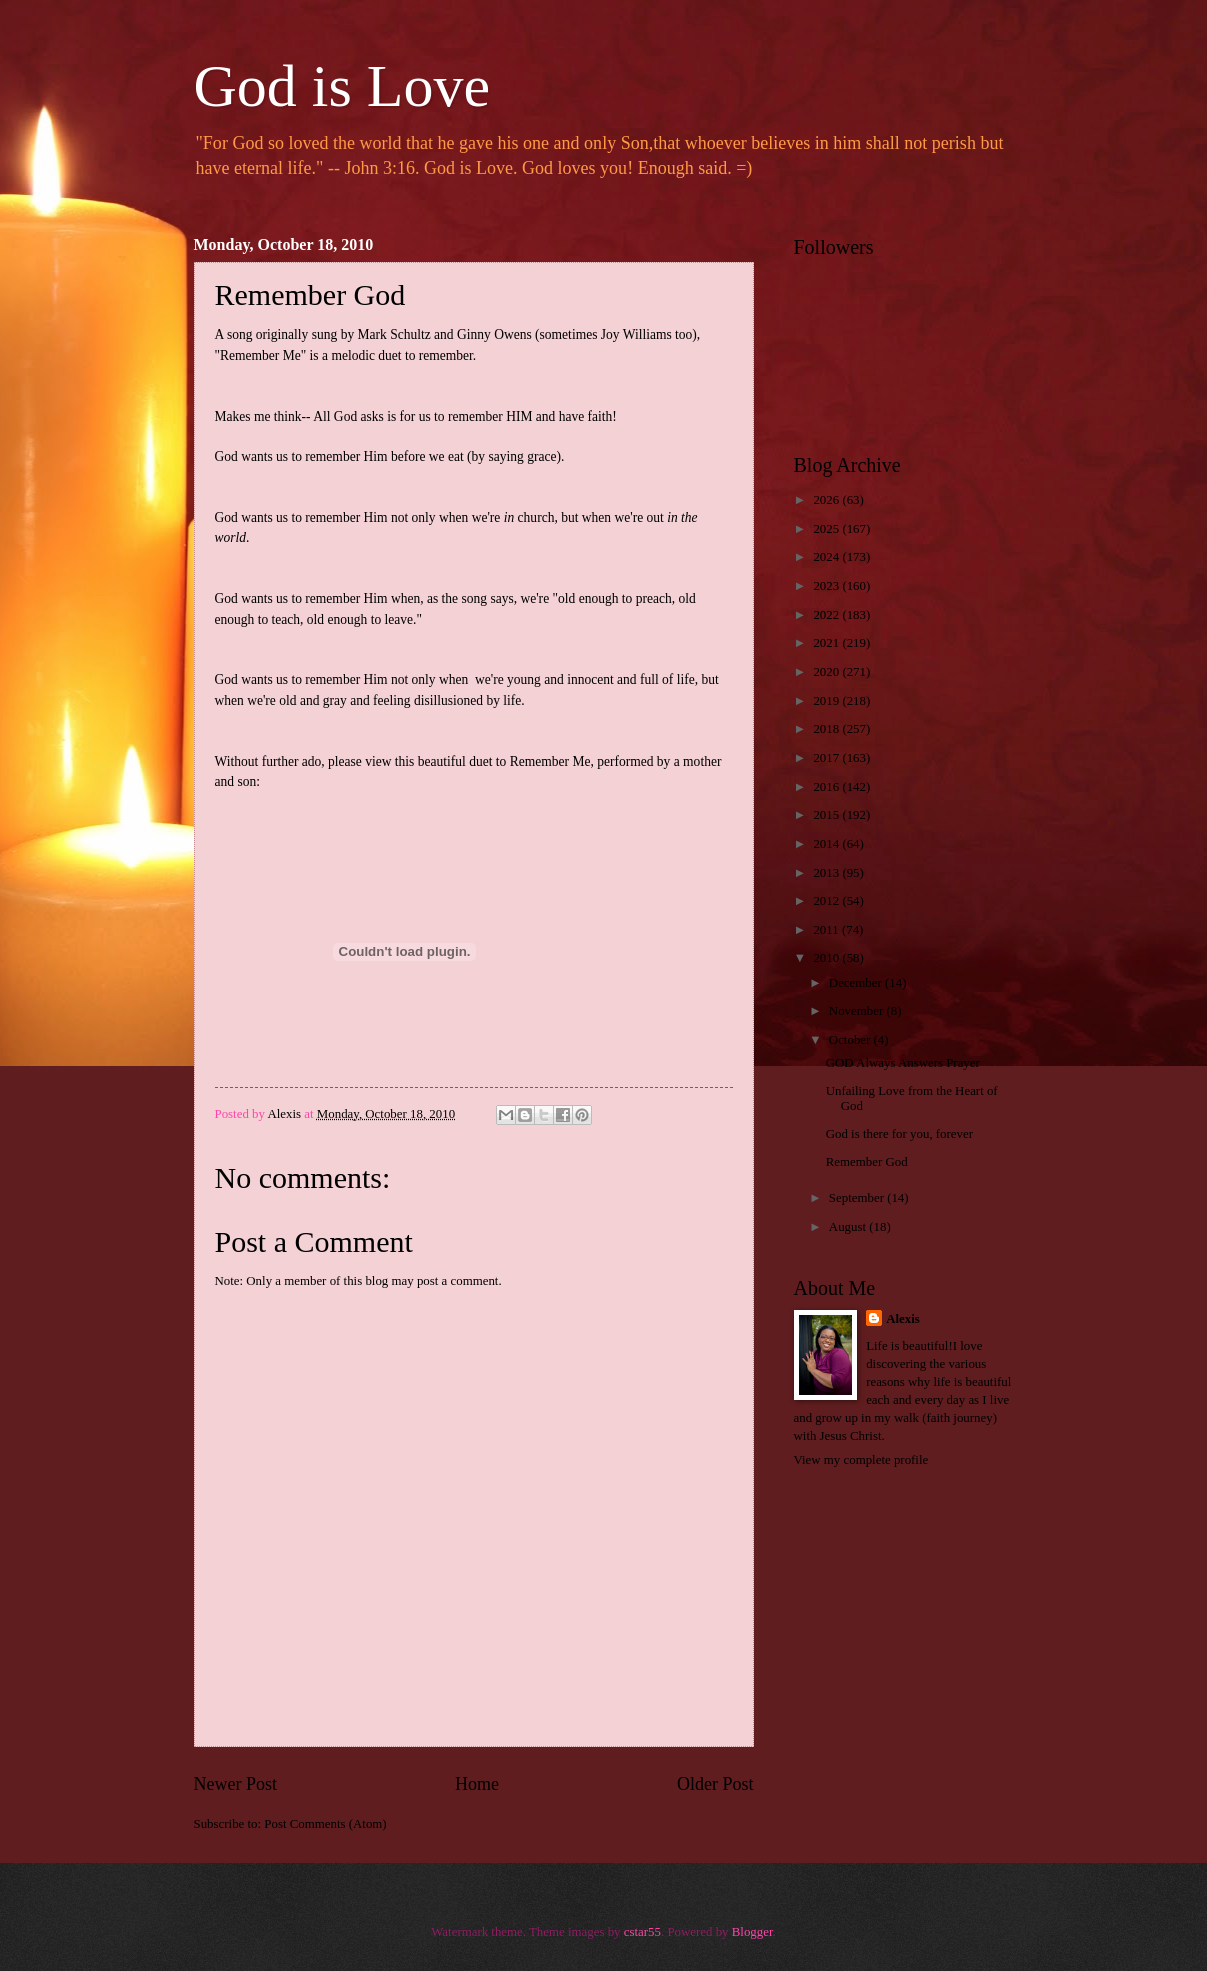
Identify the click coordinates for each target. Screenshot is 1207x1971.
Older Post (715, 1784)
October (851, 1040)
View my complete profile (861, 1460)
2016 (827, 787)
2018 (827, 729)
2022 (827, 615)
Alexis (903, 1319)
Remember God (867, 1162)
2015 (827, 815)
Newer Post (236, 1784)
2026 (827, 500)
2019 (827, 701)
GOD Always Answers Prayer (903, 1063)
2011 (827, 930)
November (858, 1011)
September (858, 1198)
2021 (827, 643)
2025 (827, 529)
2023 (827, 586)
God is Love (342, 86)
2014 (827, 844)
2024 (827, 557)
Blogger (752, 1932)
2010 (827, 958)
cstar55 (642, 1932)
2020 (827, 672)
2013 (827, 873)
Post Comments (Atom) (325, 1824)
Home (477, 1784)
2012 (827, 901)
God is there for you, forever (899, 1134)
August (849, 1227)
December (857, 983)
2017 (827, 758)
